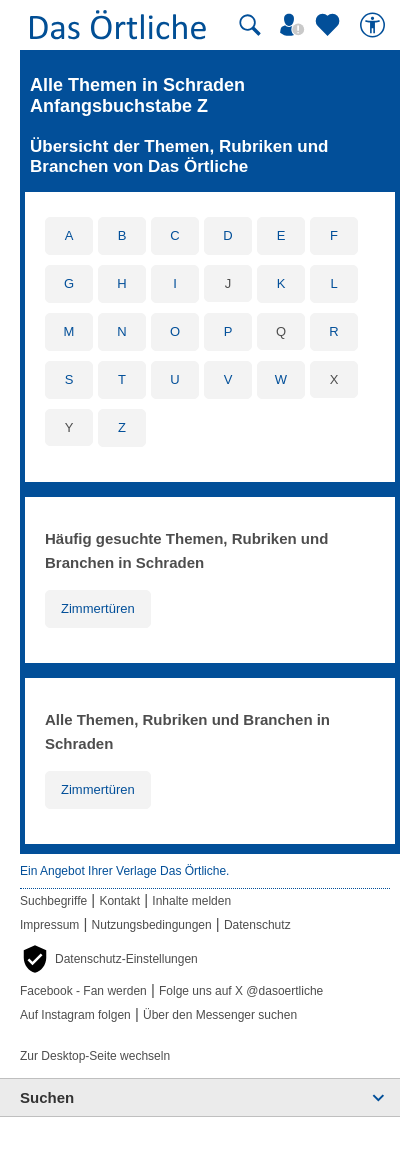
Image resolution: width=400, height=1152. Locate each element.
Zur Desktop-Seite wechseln (95, 1056)
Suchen (47, 1097)
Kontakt (119, 901)
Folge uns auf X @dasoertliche (241, 991)
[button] (109, 959)
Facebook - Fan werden (83, 991)
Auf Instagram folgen (75, 1015)
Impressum (49, 925)
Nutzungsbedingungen (152, 925)
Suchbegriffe (53, 901)
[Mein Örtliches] (295, 25)
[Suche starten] (250, 25)
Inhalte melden (191, 901)
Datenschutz (257, 925)
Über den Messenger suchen (220, 1015)
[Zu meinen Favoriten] (330, 25)
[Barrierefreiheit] (375, 25)
